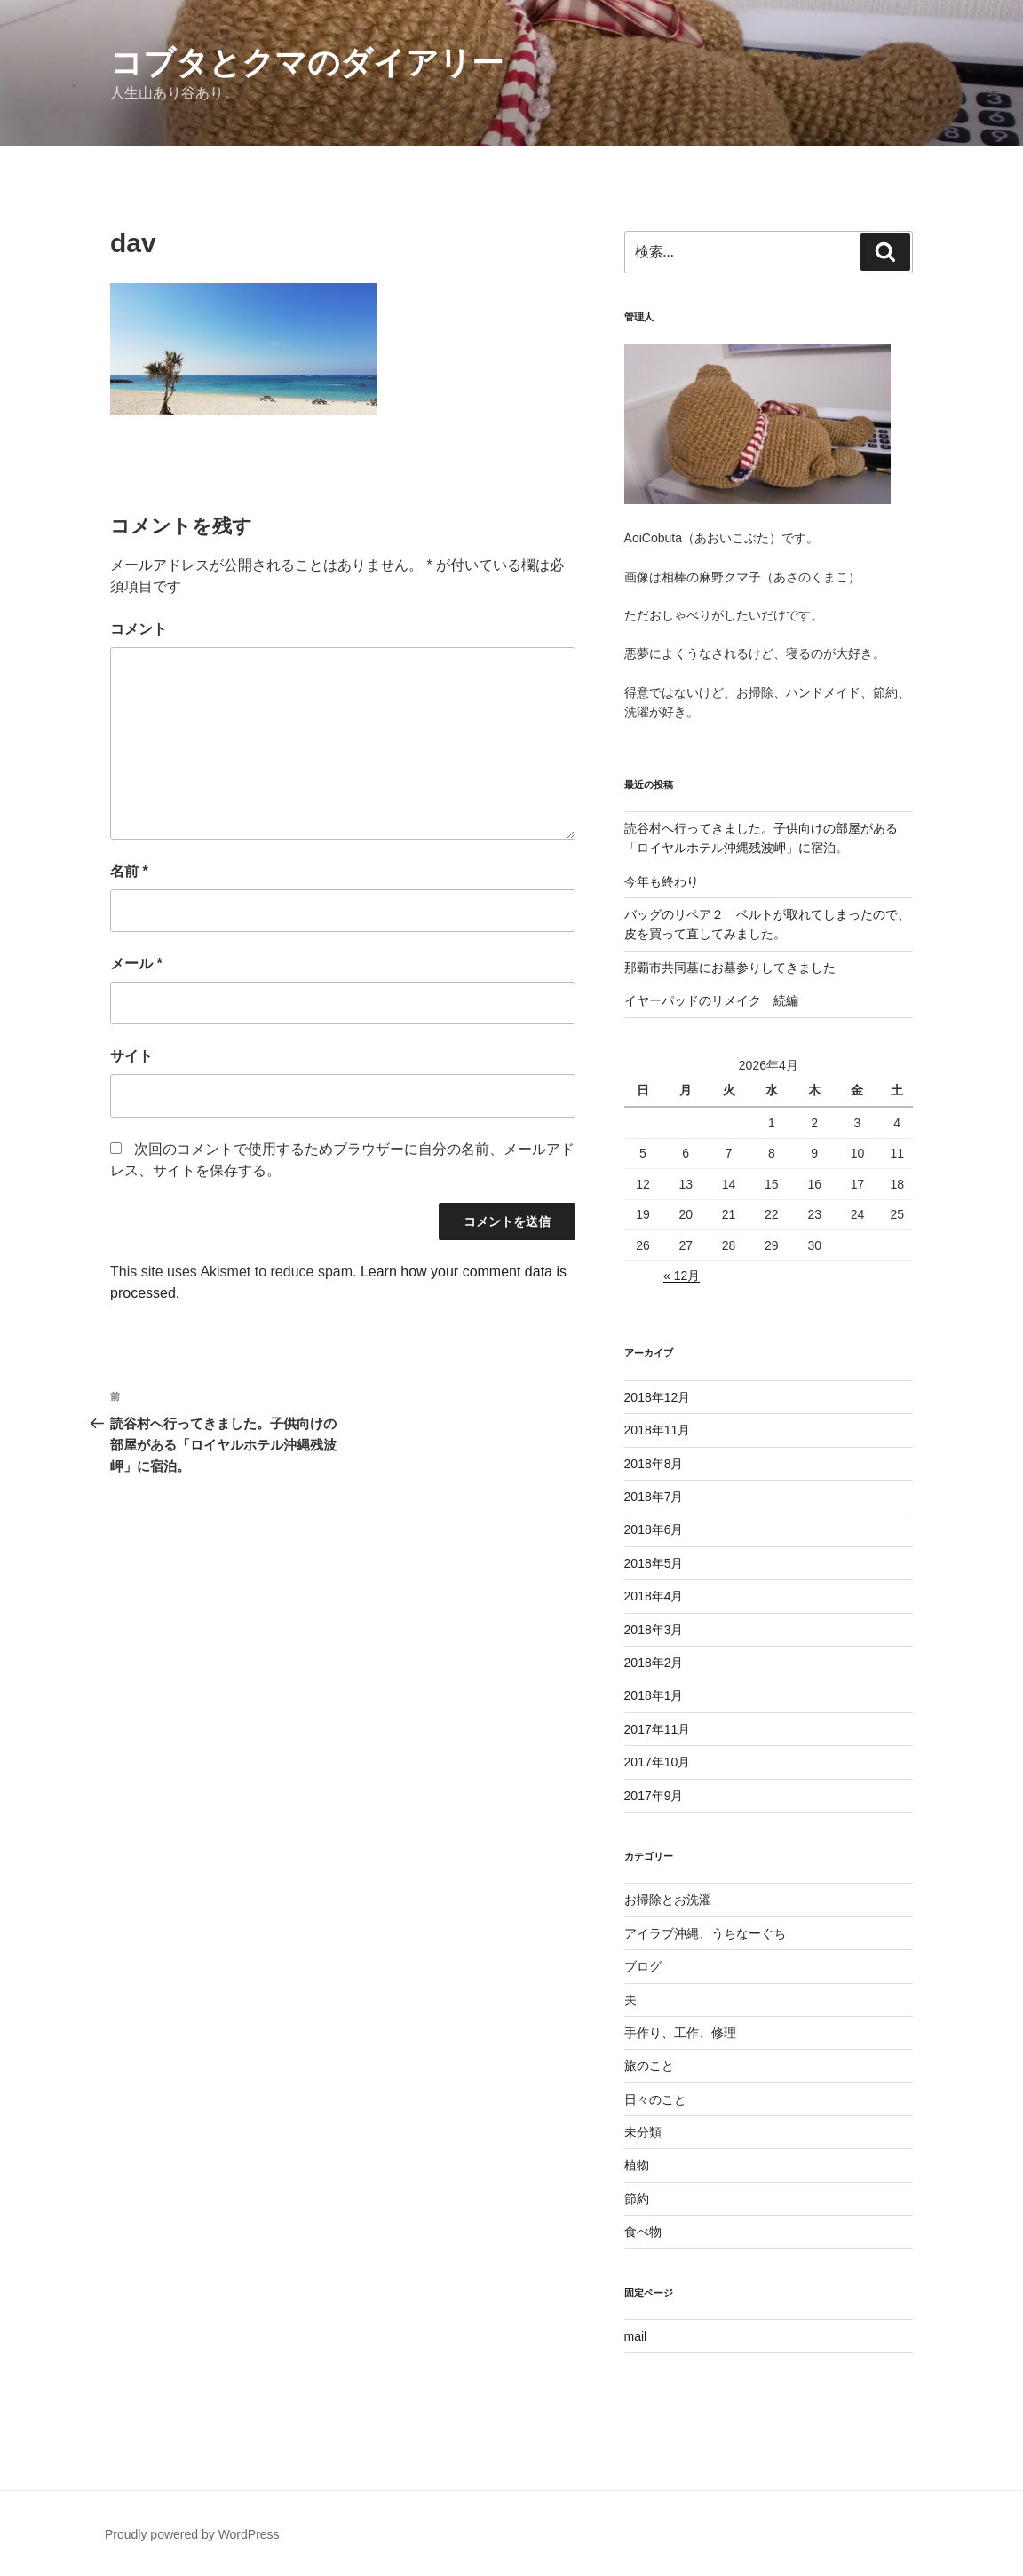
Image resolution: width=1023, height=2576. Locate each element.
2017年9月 (654, 1796)
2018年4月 (654, 1596)
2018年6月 (654, 1529)
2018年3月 (654, 1630)
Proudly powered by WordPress (192, 2534)
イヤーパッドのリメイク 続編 (711, 1000)
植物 (636, 2165)
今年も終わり (661, 881)
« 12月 (681, 1275)
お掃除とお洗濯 (667, 1899)
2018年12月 (657, 1397)
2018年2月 (654, 1662)
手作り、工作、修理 (680, 2033)
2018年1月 (654, 1695)
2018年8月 (654, 1464)
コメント (138, 628)
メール (136, 963)
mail (635, 2336)
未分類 (643, 2132)
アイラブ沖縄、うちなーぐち (705, 1933)
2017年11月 (657, 1729)
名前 (129, 871)
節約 (636, 2199)
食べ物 (643, 2231)
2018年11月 (657, 1430)
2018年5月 (654, 1563)
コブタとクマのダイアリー (307, 62)
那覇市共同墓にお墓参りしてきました (730, 967)
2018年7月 (654, 1496)
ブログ (643, 1966)
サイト (131, 1055)
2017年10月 (657, 1762)
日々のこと (655, 2099)
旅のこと (649, 2065)
